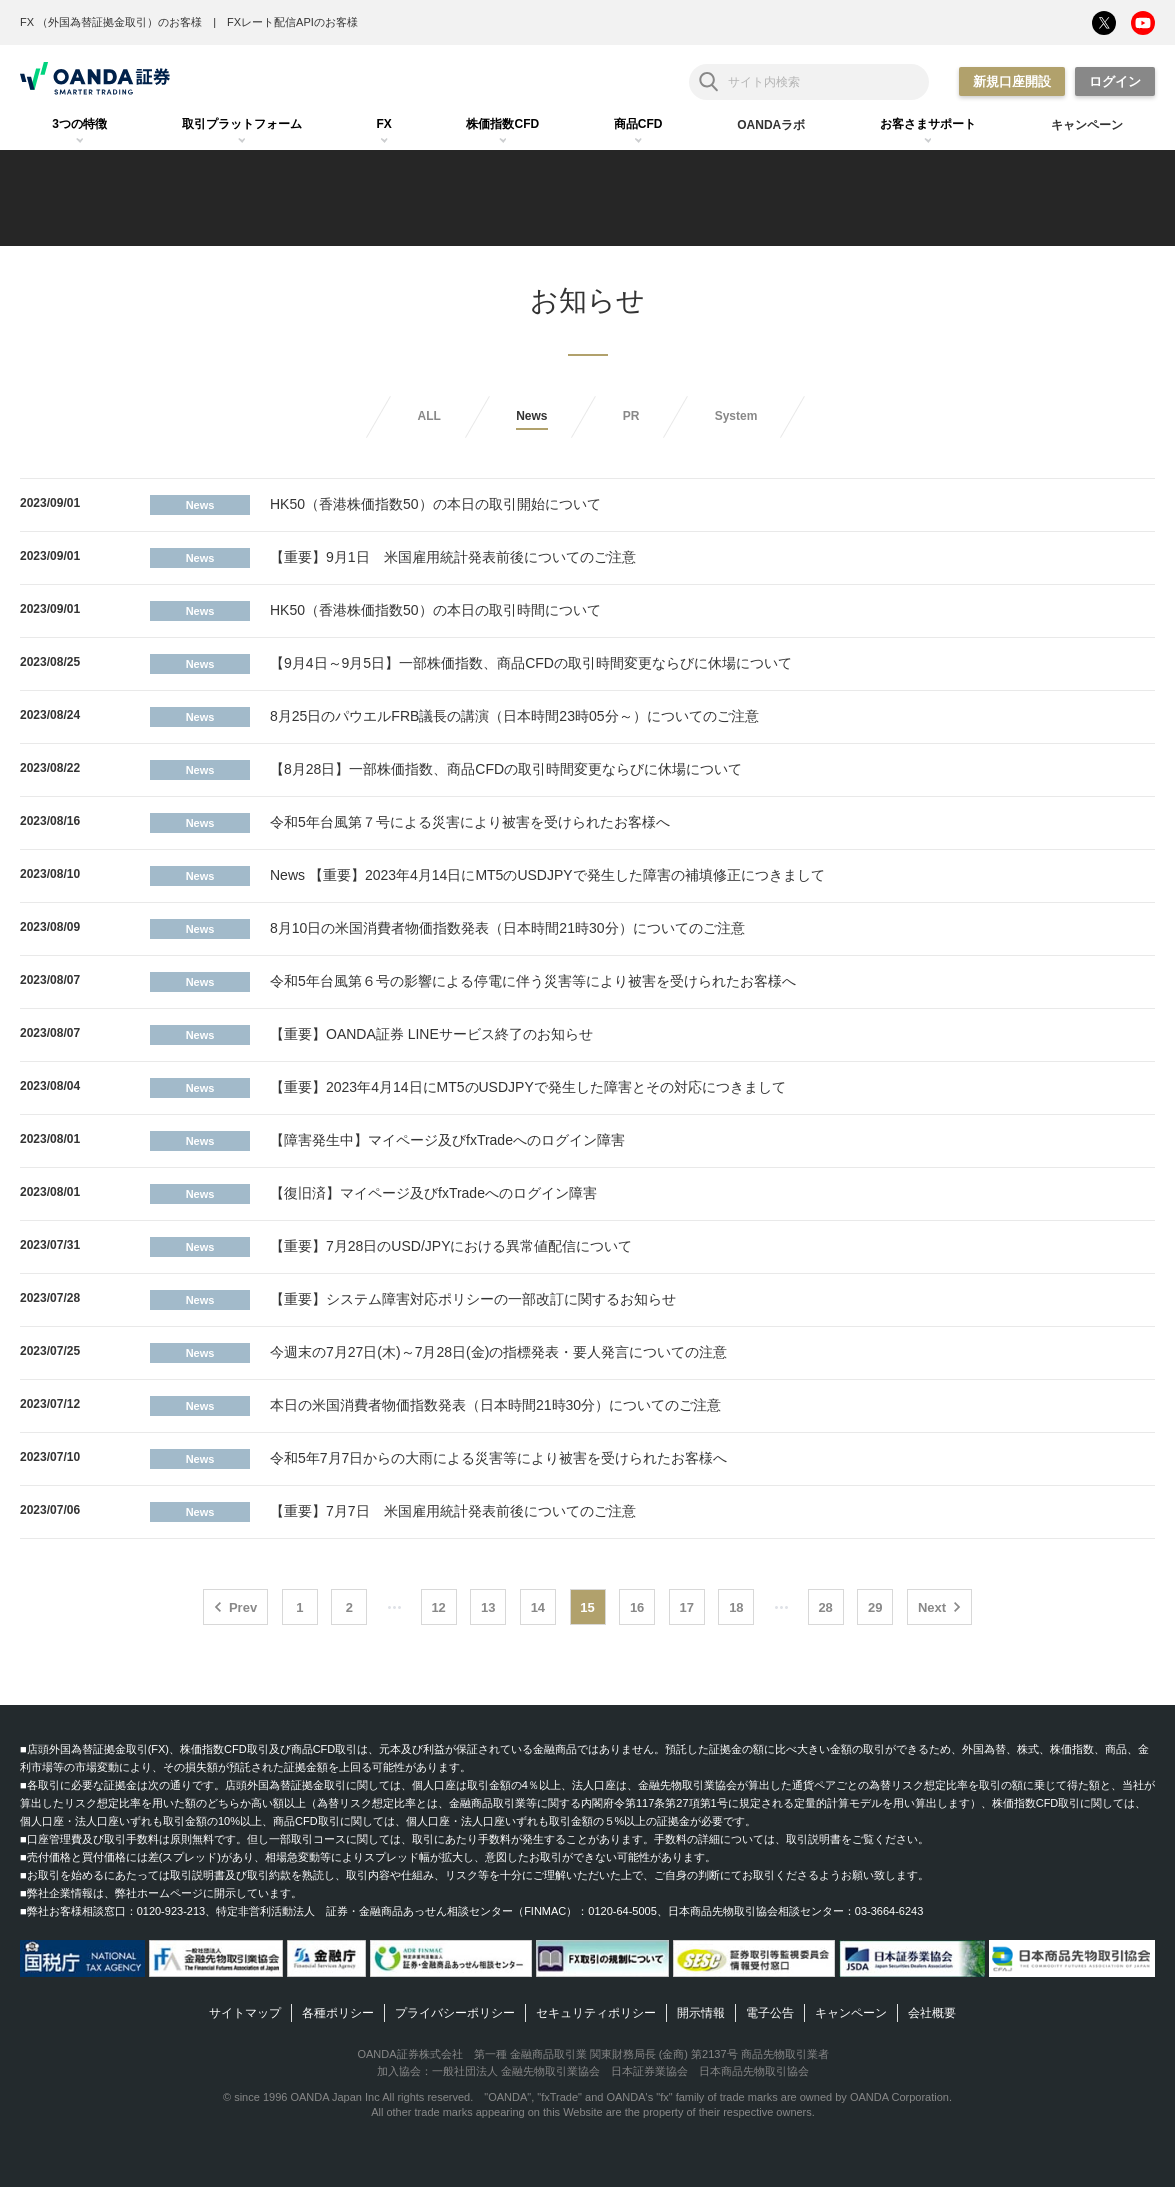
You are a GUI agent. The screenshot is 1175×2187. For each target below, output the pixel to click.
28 (825, 1607)
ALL (429, 416)
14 (538, 1607)
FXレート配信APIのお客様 (292, 22)
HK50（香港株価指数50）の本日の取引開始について (435, 504)
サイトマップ (245, 2013)
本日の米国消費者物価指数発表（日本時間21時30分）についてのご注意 (495, 1405)
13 (488, 1607)
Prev (243, 1607)
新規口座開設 (1012, 81)
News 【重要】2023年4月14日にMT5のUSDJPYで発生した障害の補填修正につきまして (547, 875)
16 (637, 1607)
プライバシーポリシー (455, 2013)
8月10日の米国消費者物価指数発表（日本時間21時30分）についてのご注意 (507, 928)
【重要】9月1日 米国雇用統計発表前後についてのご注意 (453, 557)
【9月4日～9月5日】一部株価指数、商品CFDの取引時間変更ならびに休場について (531, 663)
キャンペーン (851, 2013)
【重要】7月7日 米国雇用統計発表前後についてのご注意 (453, 1511)
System (736, 416)
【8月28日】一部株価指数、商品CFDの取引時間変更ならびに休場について (506, 769)
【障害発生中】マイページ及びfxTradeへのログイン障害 (447, 1140)
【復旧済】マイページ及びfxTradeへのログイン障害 (433, 1193)
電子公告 (770, 2013)
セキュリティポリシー (596, 2013)
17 (687, 1607)
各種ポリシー (338, 2013)
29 (875, 1607)
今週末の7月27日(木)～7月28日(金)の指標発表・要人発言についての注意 (498, 1352)
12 (438, 1607)
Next (932, 1607)
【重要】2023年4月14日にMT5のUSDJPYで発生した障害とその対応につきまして (528, 1087)
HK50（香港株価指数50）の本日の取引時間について (435, 610)
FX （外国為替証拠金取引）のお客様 (111, 22)
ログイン (1115, 81)
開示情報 (701, 2013)
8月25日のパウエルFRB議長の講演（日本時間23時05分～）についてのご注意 (514, 716)
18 (736, 1607)
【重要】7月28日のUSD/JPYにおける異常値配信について (451, 1246)
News (531, 416)
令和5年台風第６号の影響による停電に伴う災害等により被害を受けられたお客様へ (533, 981)
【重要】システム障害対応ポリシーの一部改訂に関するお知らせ (473, 1299)
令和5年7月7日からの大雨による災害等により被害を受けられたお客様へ (498, 1458)
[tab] (79, 125)
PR (631, 416)
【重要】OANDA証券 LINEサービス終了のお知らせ (431, 1034)
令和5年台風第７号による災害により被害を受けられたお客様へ (470, 822)
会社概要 (932, 2013)
